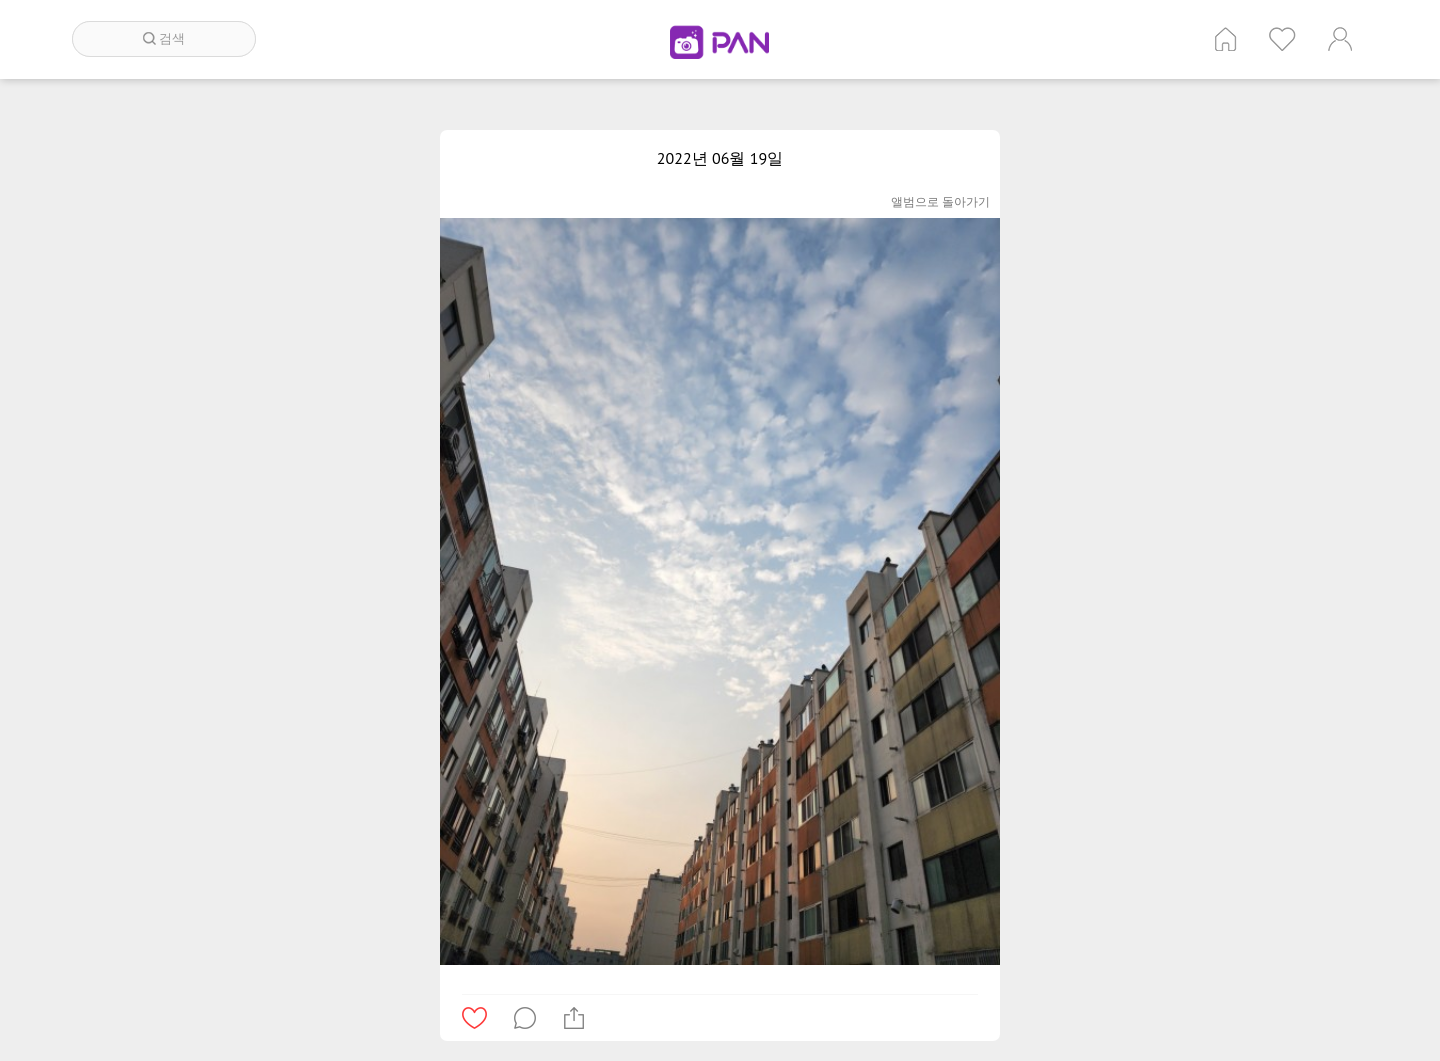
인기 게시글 (1282, 39)
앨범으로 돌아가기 (940, 201)
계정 (1340, 39)
